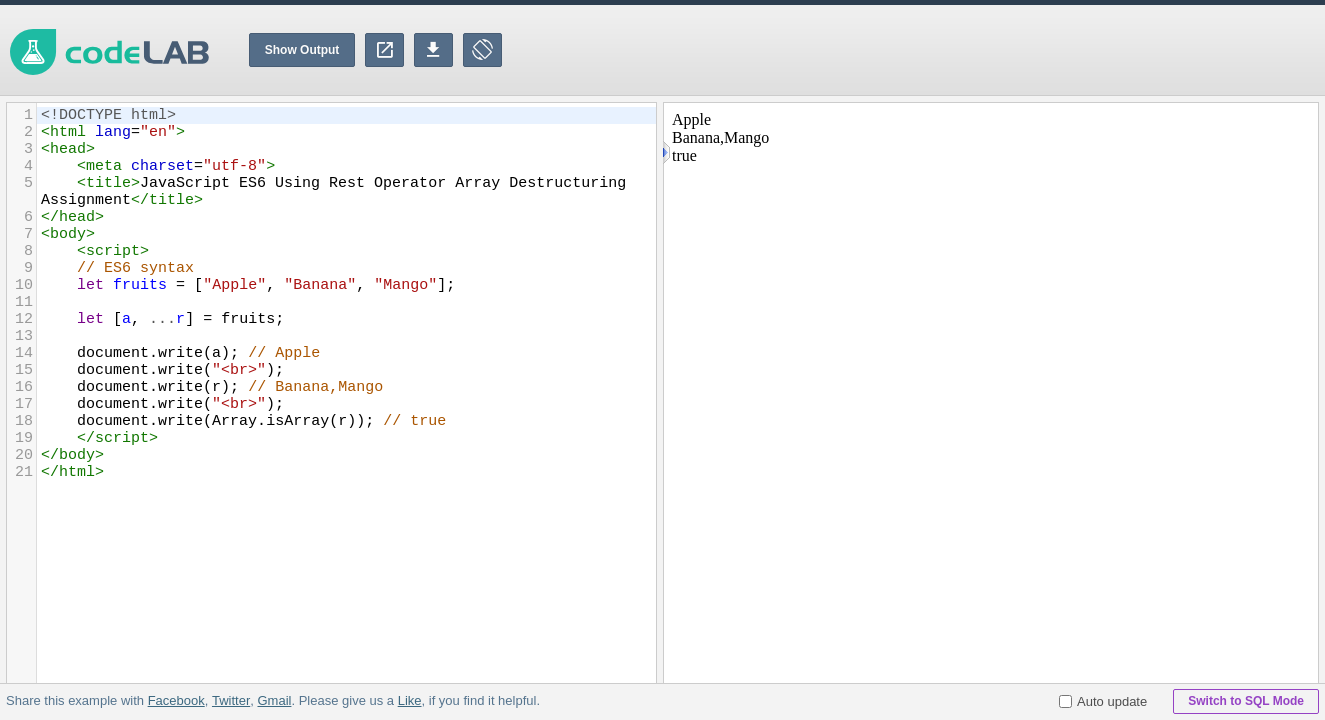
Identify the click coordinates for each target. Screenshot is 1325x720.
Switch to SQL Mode (1246, 701)
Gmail (274, 700)
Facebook (176, 700)
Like (409, 700)
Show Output (302, 50)
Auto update (1103, 701)
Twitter (231, 700)
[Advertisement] (961, 50)
